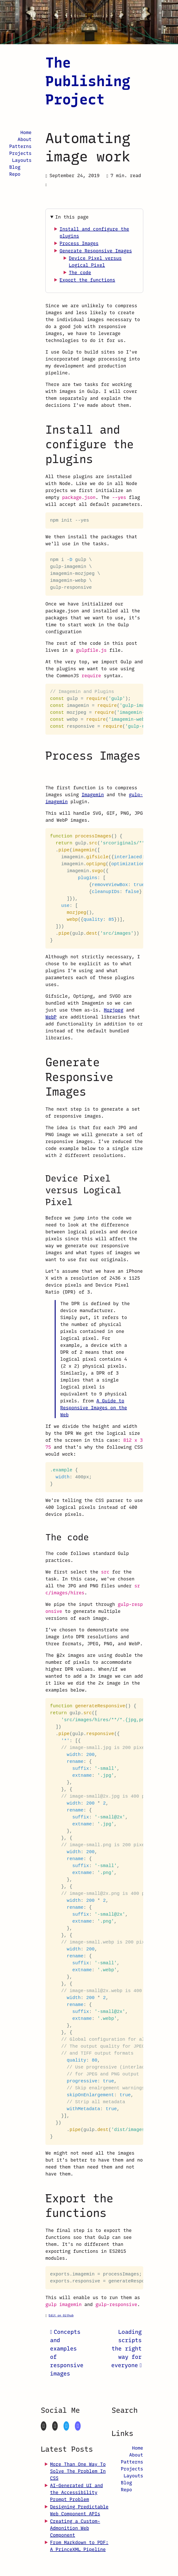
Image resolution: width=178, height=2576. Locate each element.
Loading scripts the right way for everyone (126, 2348)
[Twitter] (66, 2426)
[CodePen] (55, 2426)
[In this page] (94, 251)
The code (80, 272)
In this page (72, 217)
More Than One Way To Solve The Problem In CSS (78, 2471)
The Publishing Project (87, 81)
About (25, 139)
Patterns (20, 146)
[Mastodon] (77, 2426)
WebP (51, 1017)
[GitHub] (43, 2426)
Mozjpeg (113, 1010)
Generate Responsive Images (96, 251)
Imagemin (93, 794)
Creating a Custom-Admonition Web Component (75, 2528)
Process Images (79, 243)
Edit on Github (61, 2315)
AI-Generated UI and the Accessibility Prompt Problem (76, 2492)
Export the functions (87, 280)
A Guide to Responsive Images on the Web (93, 1407)
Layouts (22, 160)
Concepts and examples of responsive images (66, 2352)
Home (26, 132)
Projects (20, 153)
